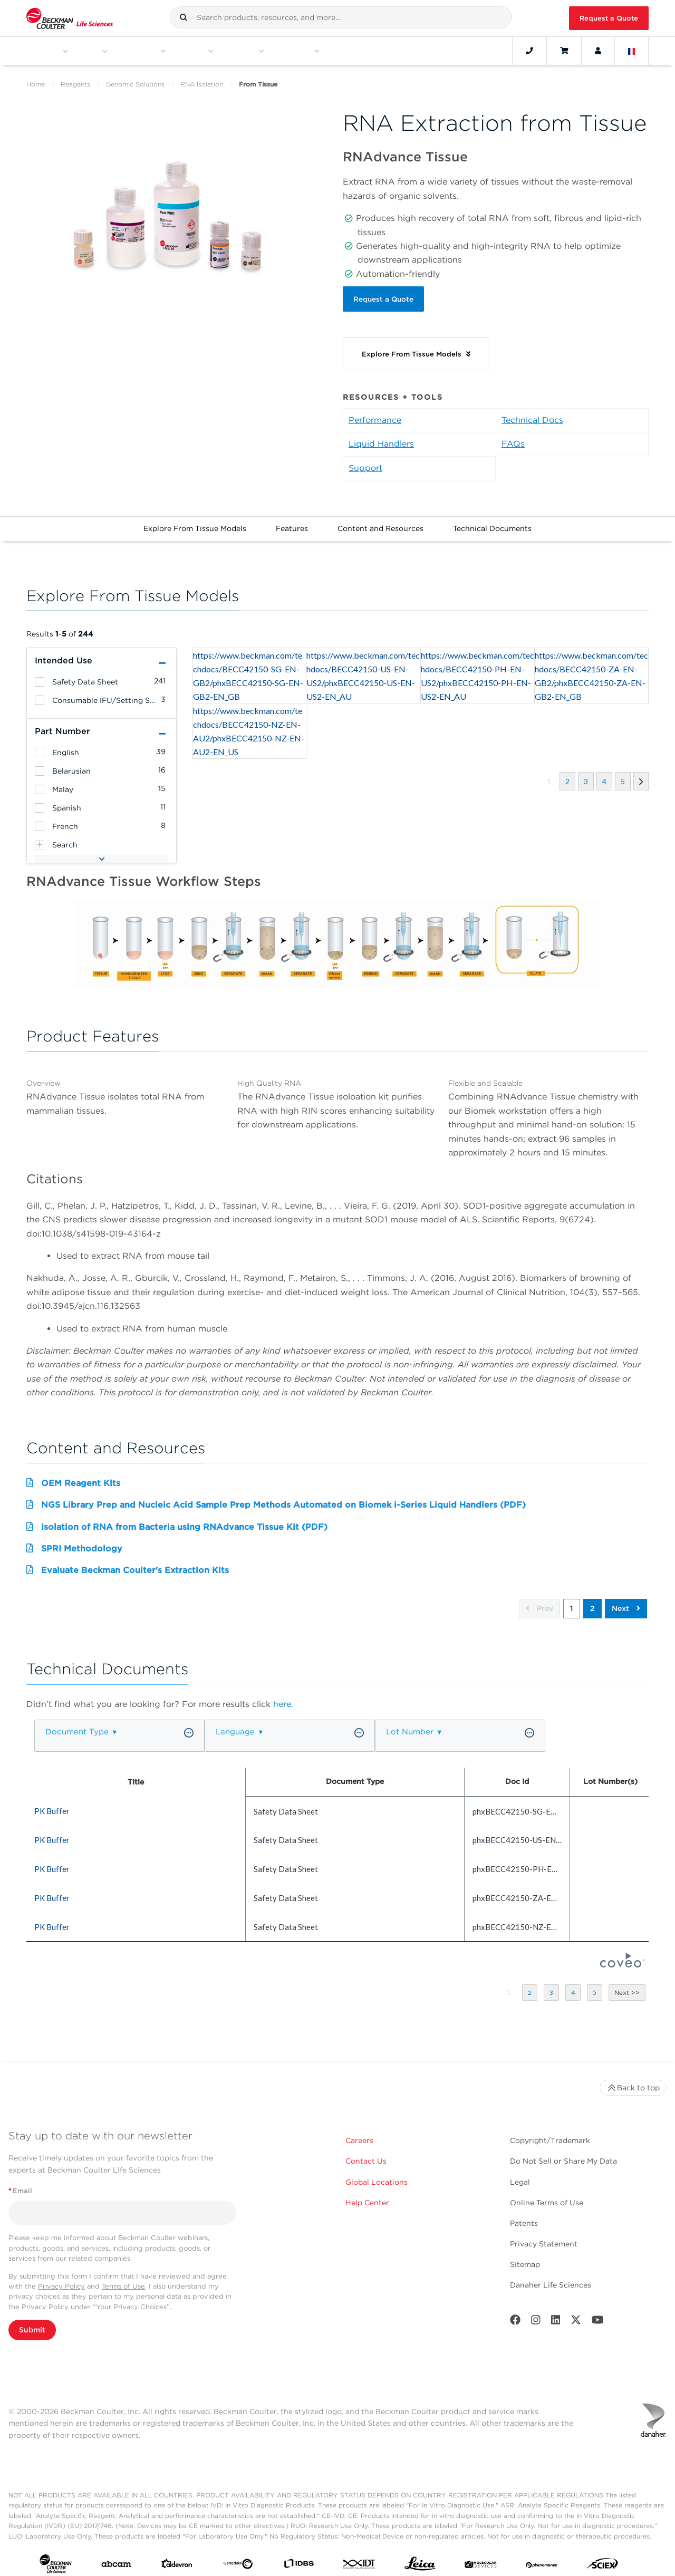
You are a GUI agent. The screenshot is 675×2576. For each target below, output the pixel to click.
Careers (359, 2133)
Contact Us (366, 2154)
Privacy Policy (61, 2279)
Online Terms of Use (546, 2195)
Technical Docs (532, 413)
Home (35, 84)
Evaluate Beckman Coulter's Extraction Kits (135, 1563)
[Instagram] (536, 2315)
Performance (375, 413)
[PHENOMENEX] (541, 2558)
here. (283, 1697)
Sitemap (525, 2257)
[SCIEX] (602, 2559)
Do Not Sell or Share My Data (563, 2154)
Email (20, 2183)
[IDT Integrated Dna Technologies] (359, 2559)
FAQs (513, 436)
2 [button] (592, 1601)
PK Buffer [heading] (52, 1803)
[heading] (39, 675)
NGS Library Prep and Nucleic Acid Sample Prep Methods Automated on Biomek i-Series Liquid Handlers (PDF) (283, 1497)
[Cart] (564, 50)
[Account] (598, 50)
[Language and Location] (632, 50)
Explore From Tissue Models (194, 521)
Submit (32, 2322)
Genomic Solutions (135, 84)
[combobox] (341, 17)
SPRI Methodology (81, 1541)
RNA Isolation (201, 84)
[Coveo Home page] (622, 1957)
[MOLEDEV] (480, 2558)
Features (292, 521)
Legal (520, 2174)
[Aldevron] (177, 2559)
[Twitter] (576, 2315)
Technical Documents (492, 521)
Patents (524, 2216)
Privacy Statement (543, 2236)
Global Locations (376, 2174)
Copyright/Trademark (550, 2133)
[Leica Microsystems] (420, 2559)
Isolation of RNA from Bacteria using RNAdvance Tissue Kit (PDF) (184, 1519)
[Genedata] (238, 2559)
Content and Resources (380, 521)
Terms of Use (123, 2279)
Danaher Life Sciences (550, 2277)
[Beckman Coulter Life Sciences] (69, 18)
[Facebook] (515, 2315)
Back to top (633, 2081)
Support (365, 461)
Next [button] (626, 1601)
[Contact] (529, 50)
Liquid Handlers (381, 436)
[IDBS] (298, 2559)
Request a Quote (609, 18)
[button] (183, 17)
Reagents (75, 84)
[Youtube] (598, 2315)
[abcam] (116, 2559)
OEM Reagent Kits (80, 1476)
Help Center (367, 2195)
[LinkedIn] (556, 2315)
